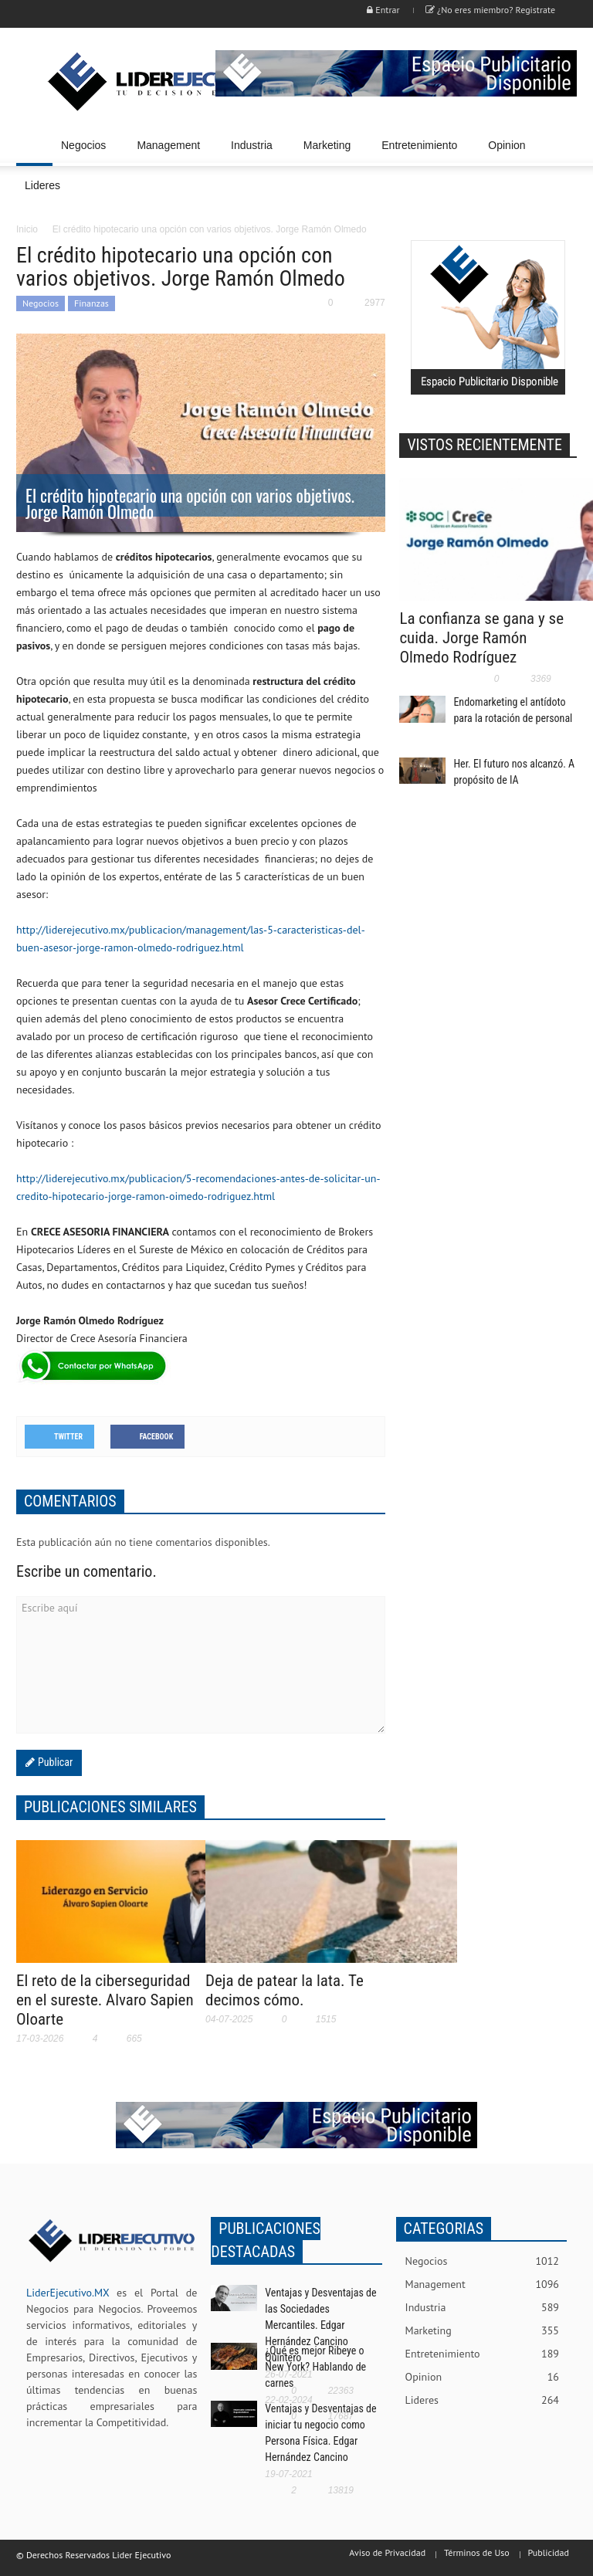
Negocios (86, 152)
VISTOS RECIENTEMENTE (484, 445)
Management (170, 152)
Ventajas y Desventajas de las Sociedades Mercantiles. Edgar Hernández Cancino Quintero (320, 2325)
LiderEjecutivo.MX (67, 2293)
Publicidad (548, 2552)
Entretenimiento (421, 152)
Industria (254, 152)
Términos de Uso (477, 2552)
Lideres (44, 192)
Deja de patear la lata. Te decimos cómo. (284, 1990)
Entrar (383, 9)
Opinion (506, 145)
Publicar (54, 1762)
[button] (561, 144)
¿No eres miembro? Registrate (490, 9)
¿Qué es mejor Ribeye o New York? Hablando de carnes (315, 2366)
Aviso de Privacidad (387, 2552)
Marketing (329, 152)
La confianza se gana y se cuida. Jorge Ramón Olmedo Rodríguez (481, 637)
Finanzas (91, 303)
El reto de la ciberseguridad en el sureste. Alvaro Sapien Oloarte (105, 2000)
